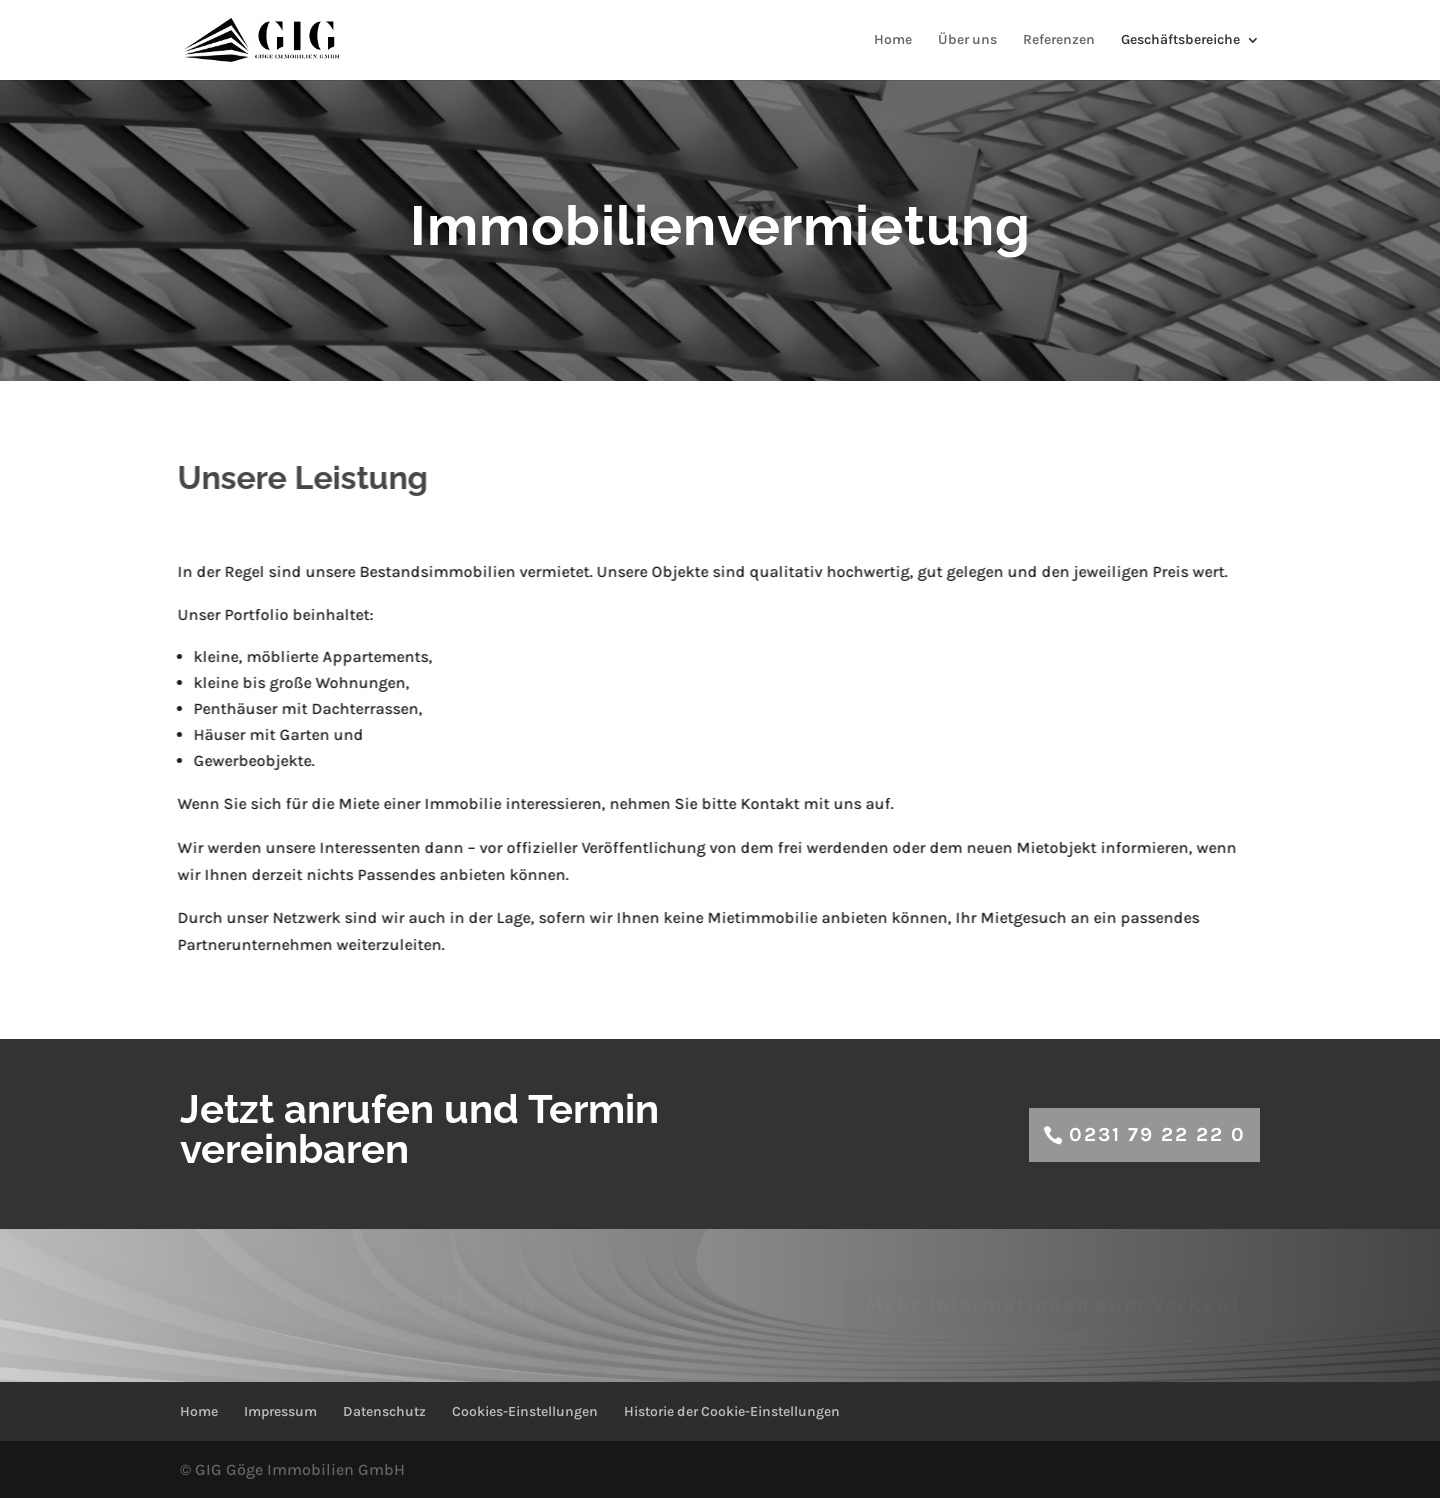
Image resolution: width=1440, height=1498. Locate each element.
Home (893, 40)
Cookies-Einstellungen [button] (525, 1411)
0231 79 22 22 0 (1157, 1134)
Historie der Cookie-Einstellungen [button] (732, 1411)
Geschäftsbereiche (1180, 40)
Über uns (967, 40)
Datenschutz (384, 1411)
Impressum (280, 1411)
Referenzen (1059, 40)
